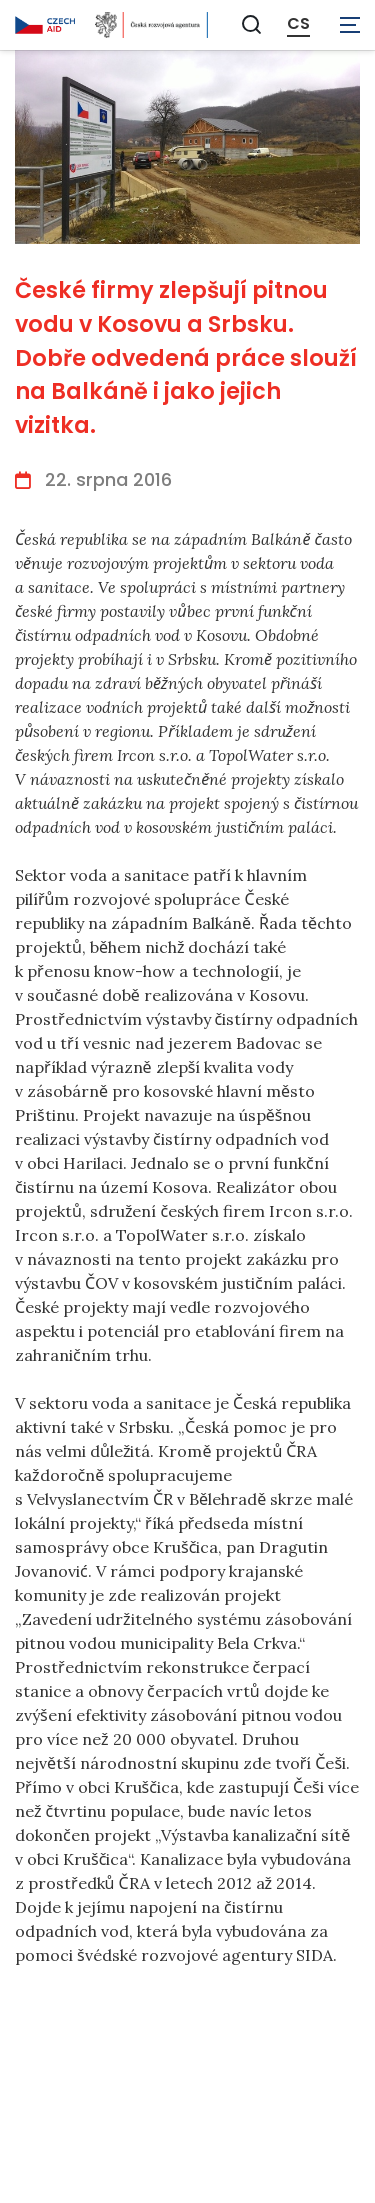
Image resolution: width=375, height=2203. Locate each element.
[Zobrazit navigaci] (350, 25)
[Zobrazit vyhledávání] (252, 24)
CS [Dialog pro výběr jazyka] (298, 24)
